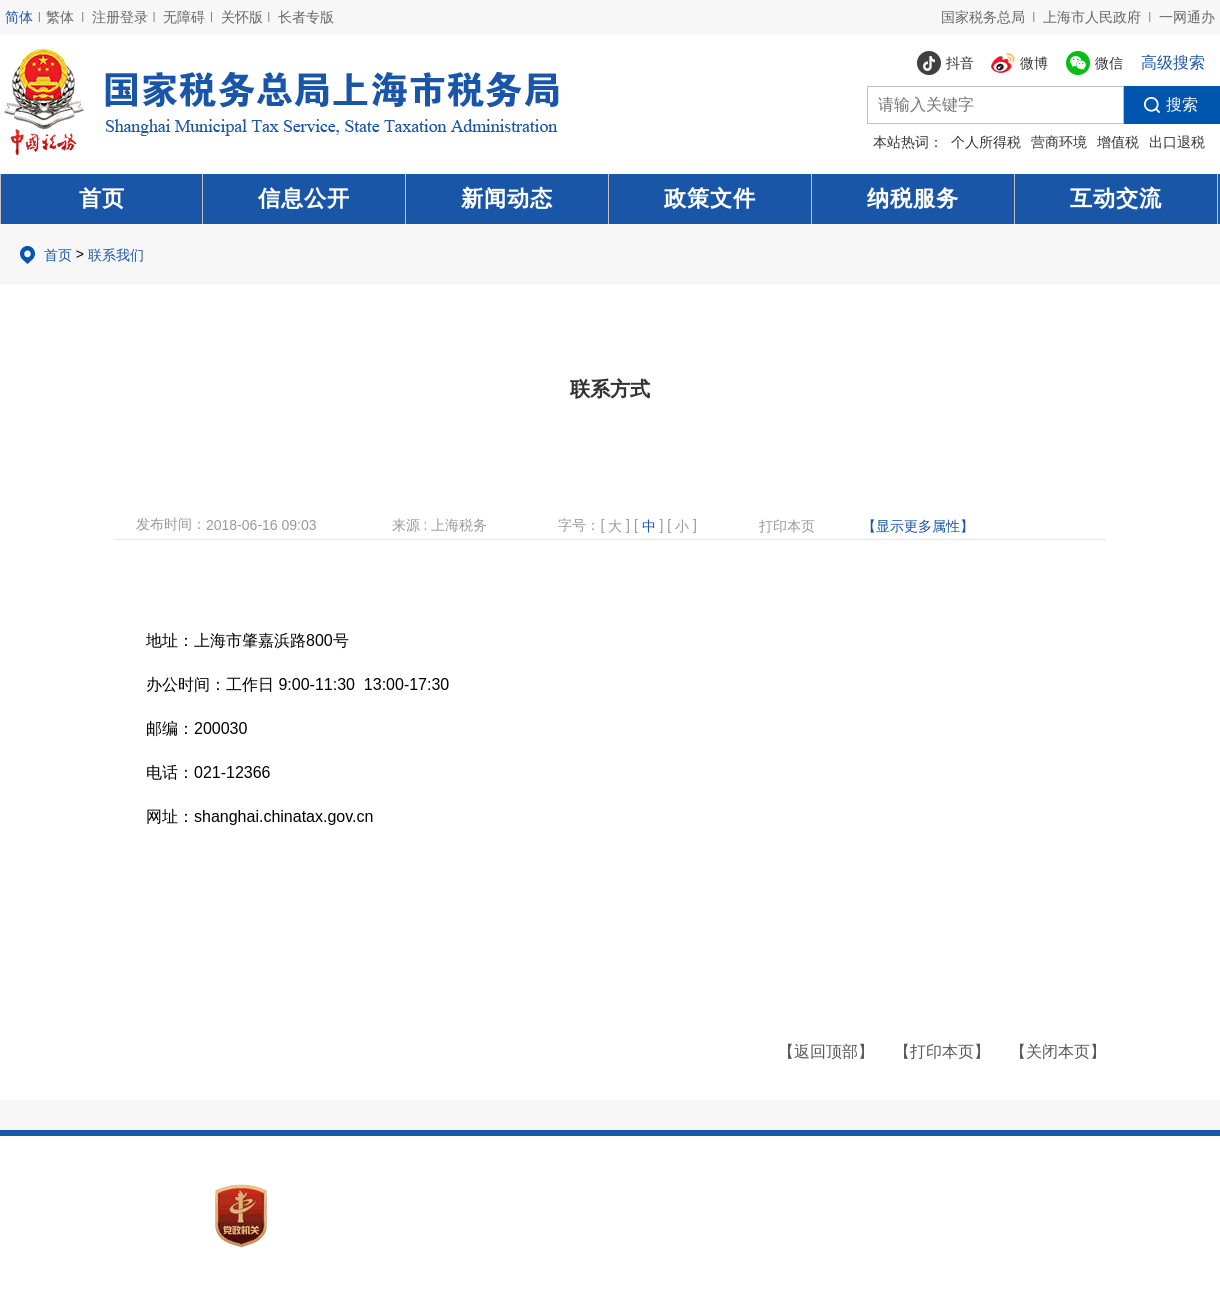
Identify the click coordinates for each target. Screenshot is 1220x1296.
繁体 (60, 17)
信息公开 (304, 198)
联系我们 (116, 255)
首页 (102, 198)
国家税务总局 (983, 17)
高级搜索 (1173, 62)
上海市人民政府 (1092, 17)
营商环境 (1059, 142)
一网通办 (1187, 17)
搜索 (1161, 105)
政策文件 (710, 198)
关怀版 (242, 17)
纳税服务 (913, 198)
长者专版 (306, 17)
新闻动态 (507, 198)
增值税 (1118, 142)
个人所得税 (986, 142)
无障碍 (184, 17)
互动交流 (1116, 198)
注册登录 (120, 17)
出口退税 (1177, 142)
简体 (19, 17)
